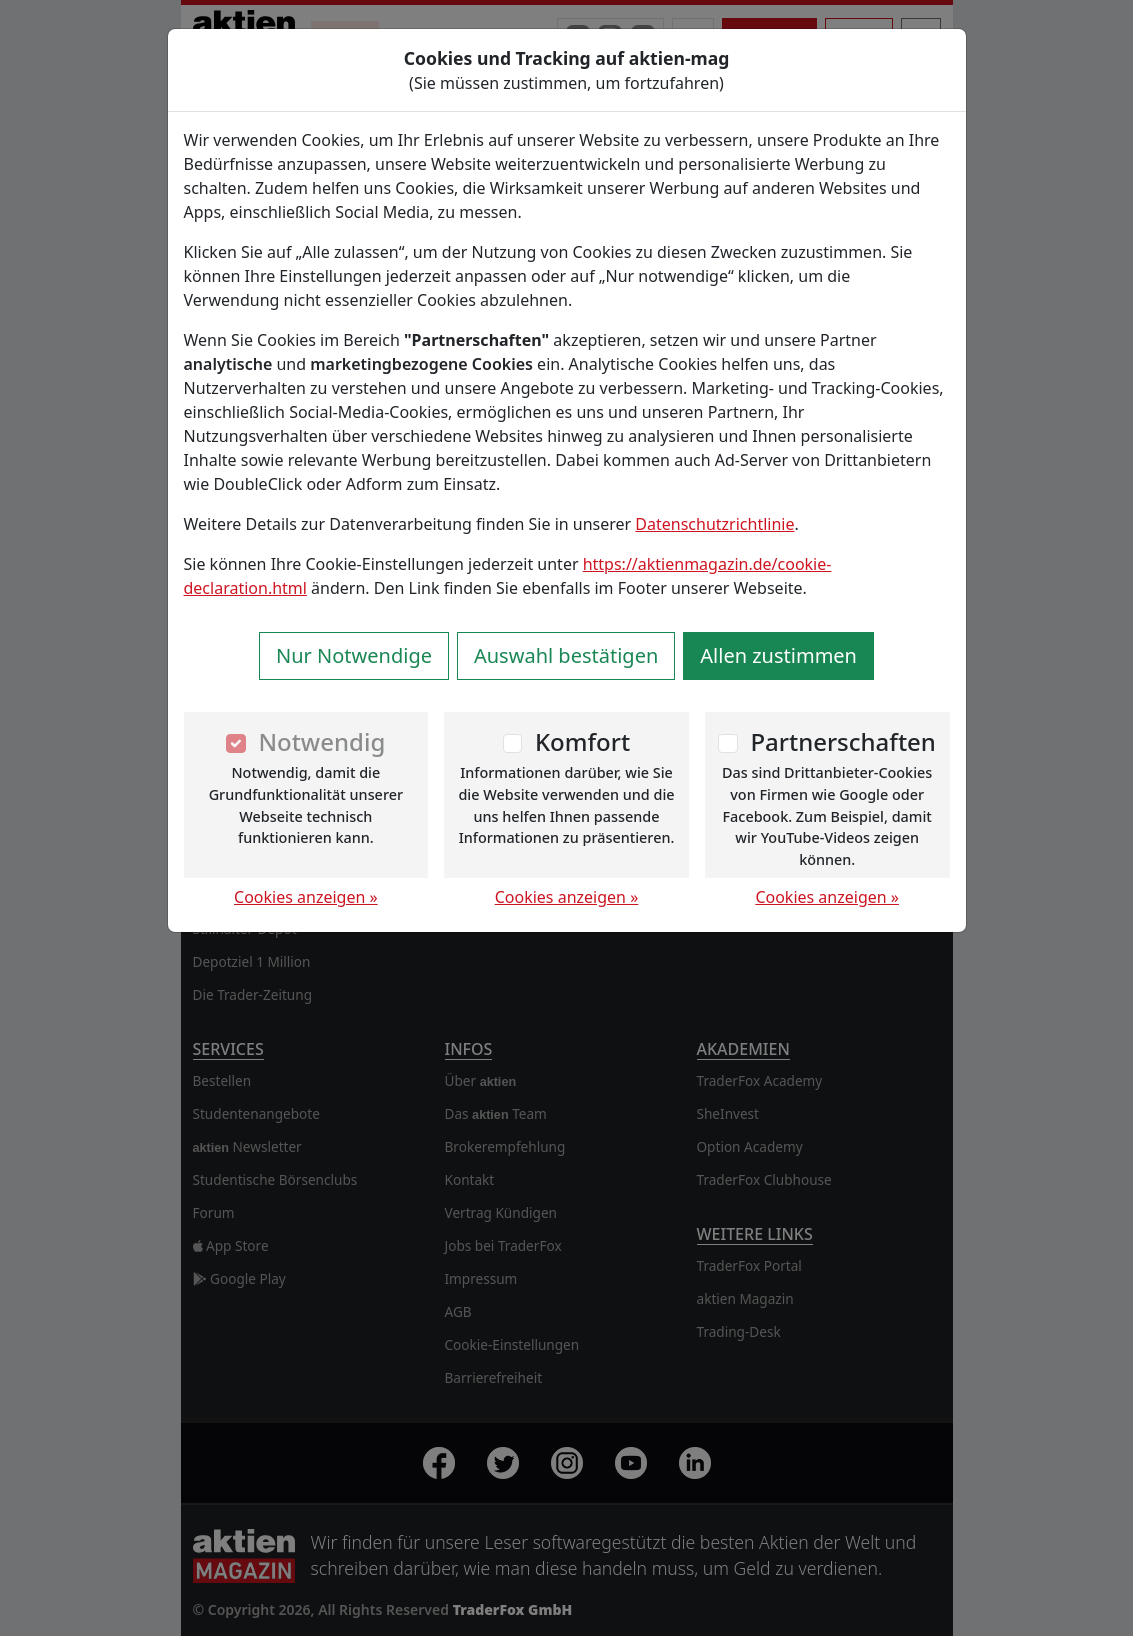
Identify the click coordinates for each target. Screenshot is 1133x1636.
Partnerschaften (843, 741)
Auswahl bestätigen (566, 655)
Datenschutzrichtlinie (714, 524)
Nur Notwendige (354, 655)
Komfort (582, 741)
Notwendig (321, 741)
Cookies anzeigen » (306, 897)
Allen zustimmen (778, 655)
